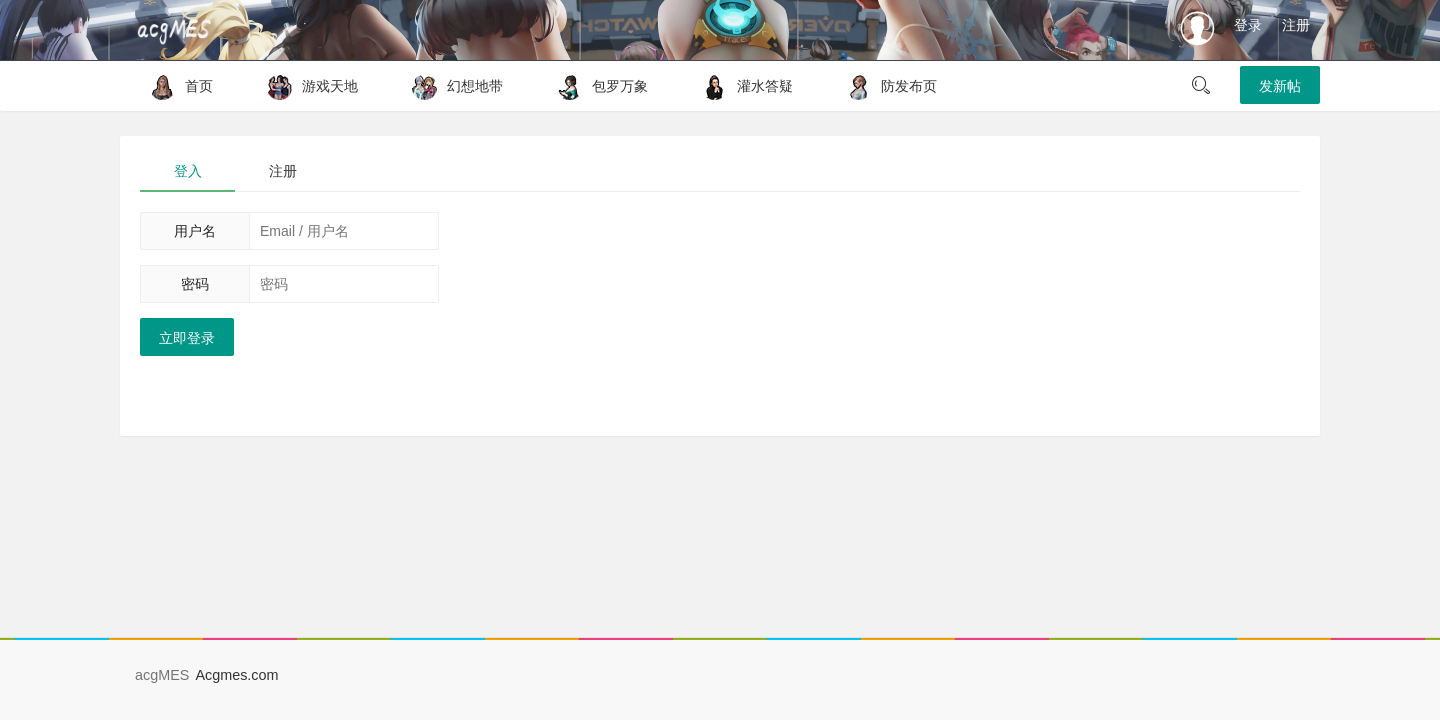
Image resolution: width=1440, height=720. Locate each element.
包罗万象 (597, 86)
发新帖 (1280, 86)
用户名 (195, 231)
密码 (195, 284)
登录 (1248, 25)
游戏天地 (307, 86)
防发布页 (886, 86)
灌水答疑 (742, 86)
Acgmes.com (236, 675)
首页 (176, 86)
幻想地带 (452, 86)
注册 (1296, 25)
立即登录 (187, 338)
